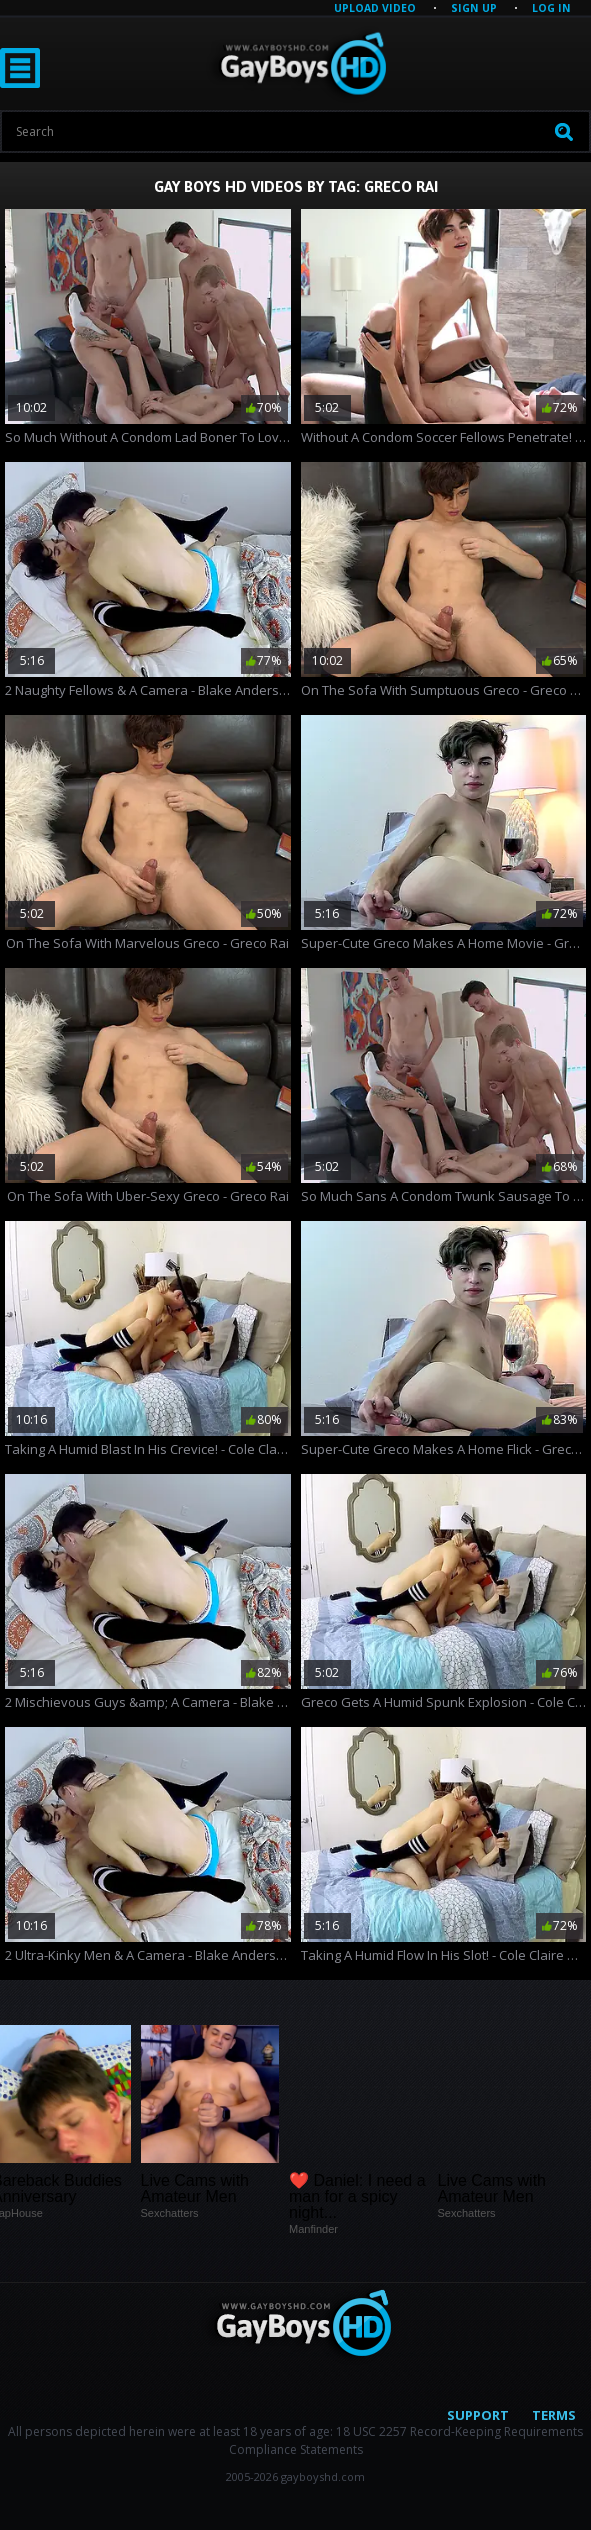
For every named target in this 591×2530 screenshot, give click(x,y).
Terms (554, 2415)
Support (478, 2415)
